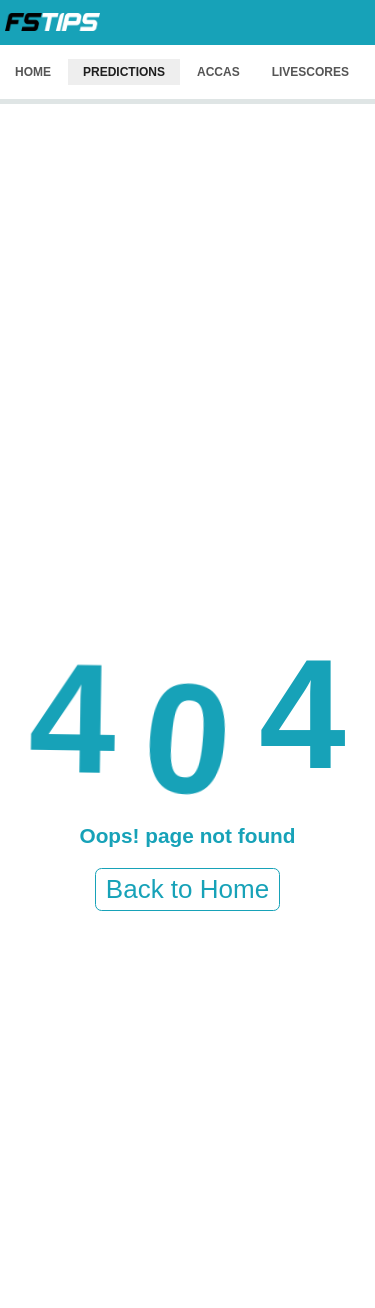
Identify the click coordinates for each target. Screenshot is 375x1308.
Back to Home (187, 889)
